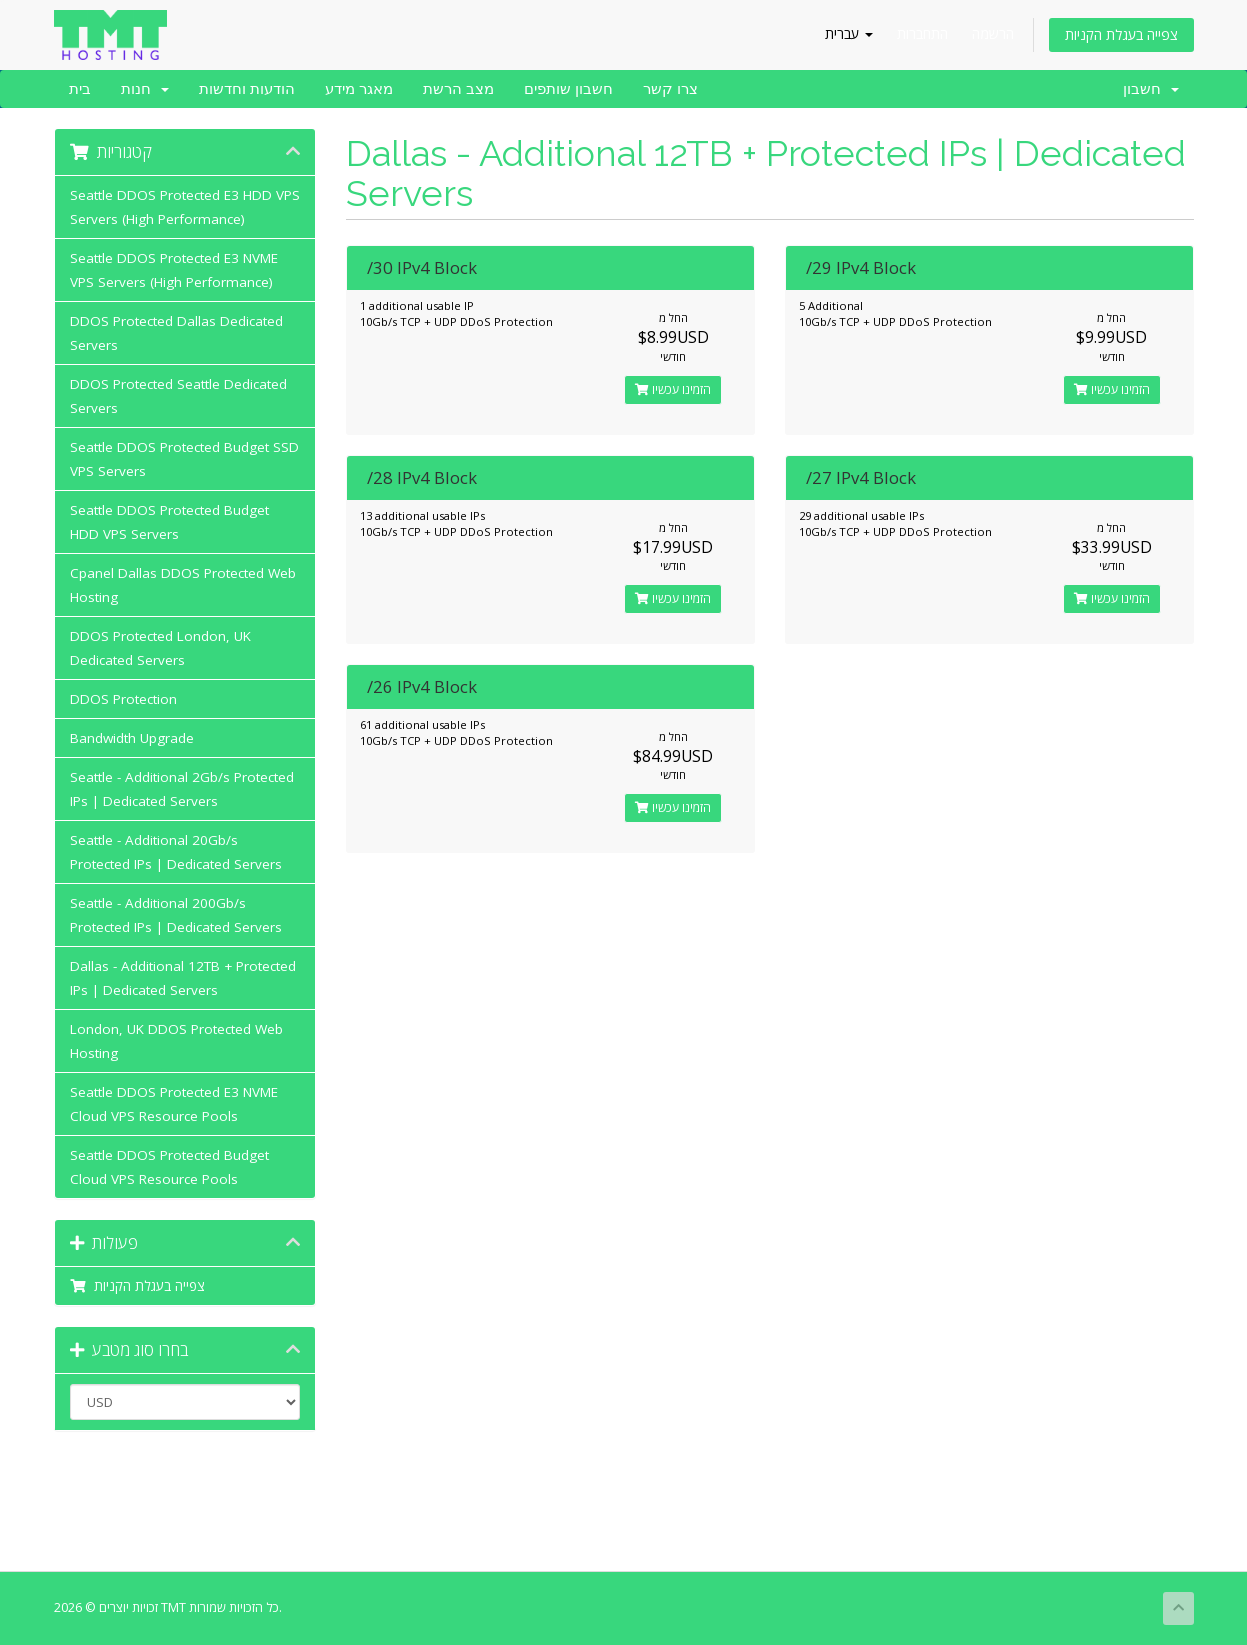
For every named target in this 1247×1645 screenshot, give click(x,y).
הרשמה (993, 33)
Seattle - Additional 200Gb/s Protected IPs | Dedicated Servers (176, 915)
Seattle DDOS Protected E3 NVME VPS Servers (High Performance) (174, 270)
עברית (849, 33)
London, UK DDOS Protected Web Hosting (176, 1041)
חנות (145, 89)
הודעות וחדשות (247, 89)
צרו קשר (670, 89)
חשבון (1151, 89)
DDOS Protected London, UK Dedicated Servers (160, 648)
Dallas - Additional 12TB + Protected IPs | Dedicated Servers (183, 978)
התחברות (922, 33)
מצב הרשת (458, 89)
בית (80, 89)
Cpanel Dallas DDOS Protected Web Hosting (183, 585)
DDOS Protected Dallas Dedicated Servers (176, 333)
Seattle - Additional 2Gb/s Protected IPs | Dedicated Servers (182, 789)
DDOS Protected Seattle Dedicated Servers (178, 396)
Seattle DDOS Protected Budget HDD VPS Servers (169, 522)
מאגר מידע (359, 89)
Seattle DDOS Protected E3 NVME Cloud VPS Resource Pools (174, 1104)
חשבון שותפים (568, 89)
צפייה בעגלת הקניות (1121, 34)
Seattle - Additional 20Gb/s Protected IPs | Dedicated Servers (176, 852)
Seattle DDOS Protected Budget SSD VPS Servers (184, 459)
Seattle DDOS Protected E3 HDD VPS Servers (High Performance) (185, 207)
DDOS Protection (123, 699)
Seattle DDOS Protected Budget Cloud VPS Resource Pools (169, 1167)
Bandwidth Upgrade (132, 738)
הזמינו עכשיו (673, 389)
